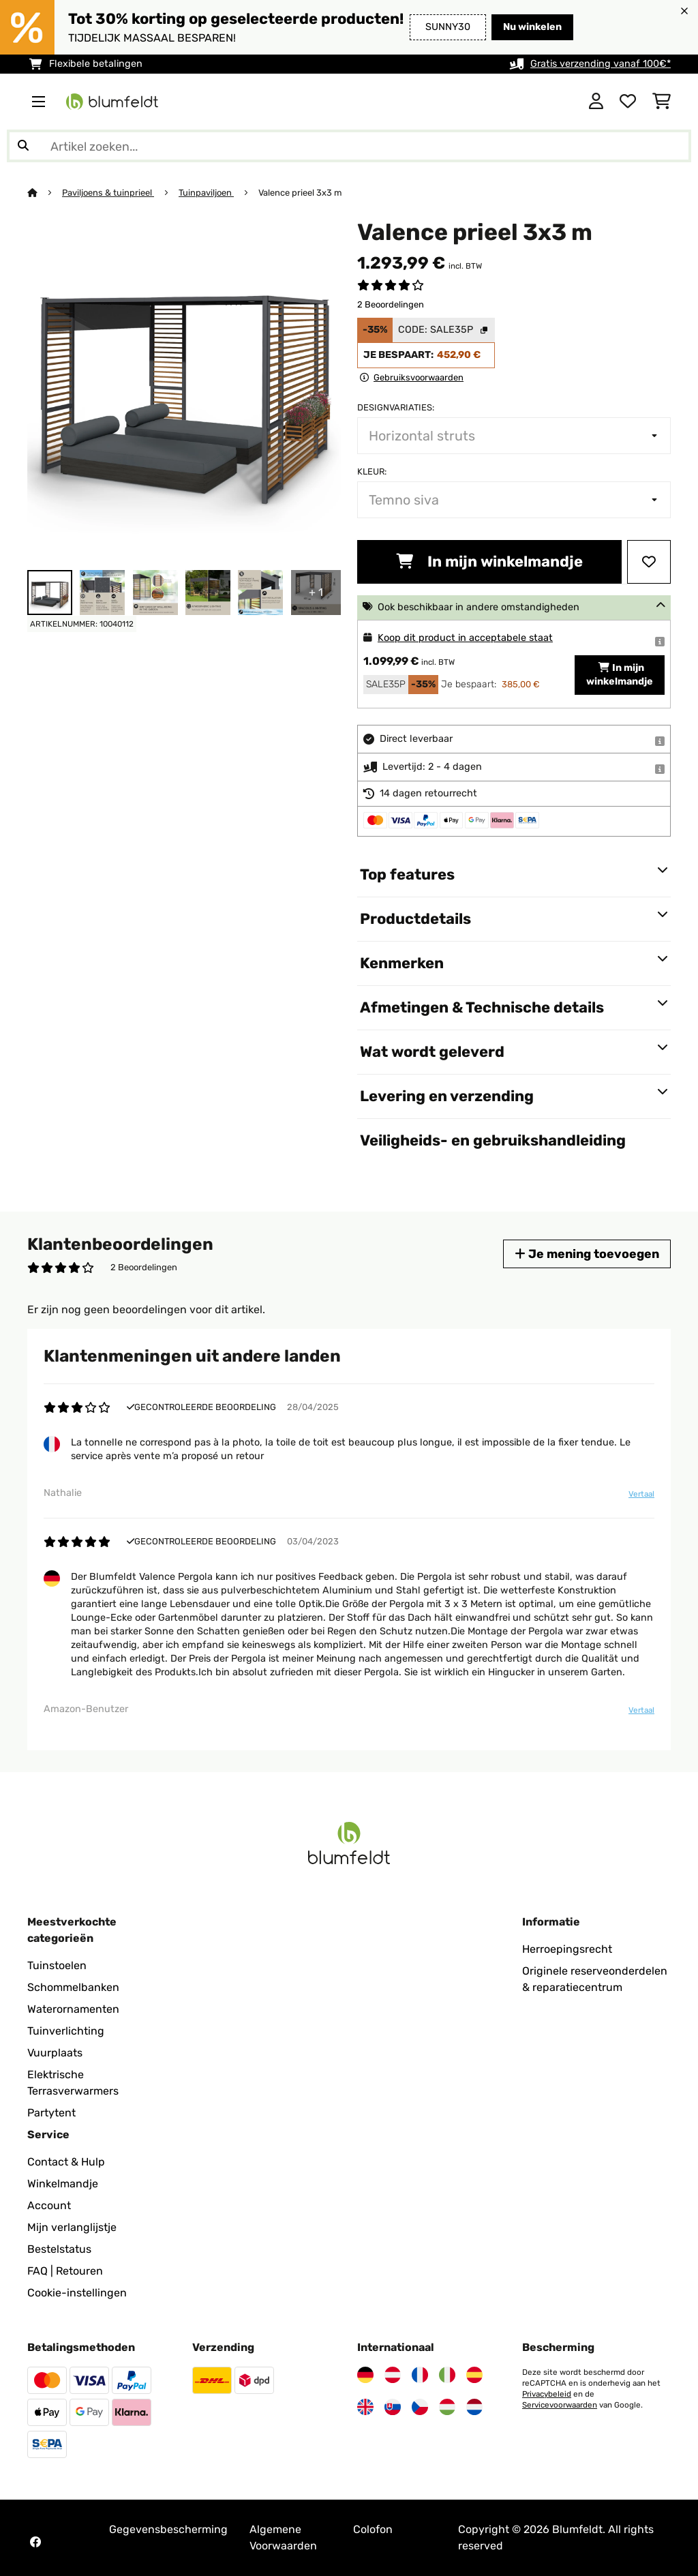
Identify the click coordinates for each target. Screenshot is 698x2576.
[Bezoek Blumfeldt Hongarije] (447, 2407)
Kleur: (371, 471)
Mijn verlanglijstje (72, 2227)
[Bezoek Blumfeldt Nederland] (474, 2407)
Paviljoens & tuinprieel (108, 193)
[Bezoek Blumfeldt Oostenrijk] (392, 2375)
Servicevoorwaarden (559, 2405)
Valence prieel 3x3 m (300, 193)
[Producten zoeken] (349, 146)
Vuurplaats (54, 2052)
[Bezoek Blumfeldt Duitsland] (365, 2375)
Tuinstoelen (57, 1965)
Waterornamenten (73, 2009)
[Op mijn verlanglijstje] (649, 562)
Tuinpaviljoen (206, 193)
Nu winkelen (532, 27)
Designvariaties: (395, 407)
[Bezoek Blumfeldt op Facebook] (35, 2542)
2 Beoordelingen (390, 304)
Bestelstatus (59, 2249)
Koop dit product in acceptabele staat (465, 638)
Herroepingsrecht (567, 1949)
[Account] (596, 101)
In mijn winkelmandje (489, 561)
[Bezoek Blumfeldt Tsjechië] (420, 2407)
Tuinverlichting (65, 2030)
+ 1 (316, 592)
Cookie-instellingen (77, 2292)
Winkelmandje (62, 2183)
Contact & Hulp (66, 2161)
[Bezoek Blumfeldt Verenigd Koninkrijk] (365, 2407)
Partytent (51, 2112)
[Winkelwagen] (661, 101)
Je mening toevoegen (587, 1253)
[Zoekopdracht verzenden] (23, 146)
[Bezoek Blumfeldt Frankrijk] (420, 2375)
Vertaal (641, 1494)
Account (49, 2205)
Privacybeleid (546, 2394)
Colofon (373, 2529)
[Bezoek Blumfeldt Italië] (447, 2375)
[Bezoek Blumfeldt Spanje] (474, 2375)
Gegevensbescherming (168, 2529)
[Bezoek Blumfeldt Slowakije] (392, 2407)
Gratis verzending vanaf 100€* (600, 64)
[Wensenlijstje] (628, 101)
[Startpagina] (44, 193)
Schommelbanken (73, 1987)
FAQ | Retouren (65, 2270)
